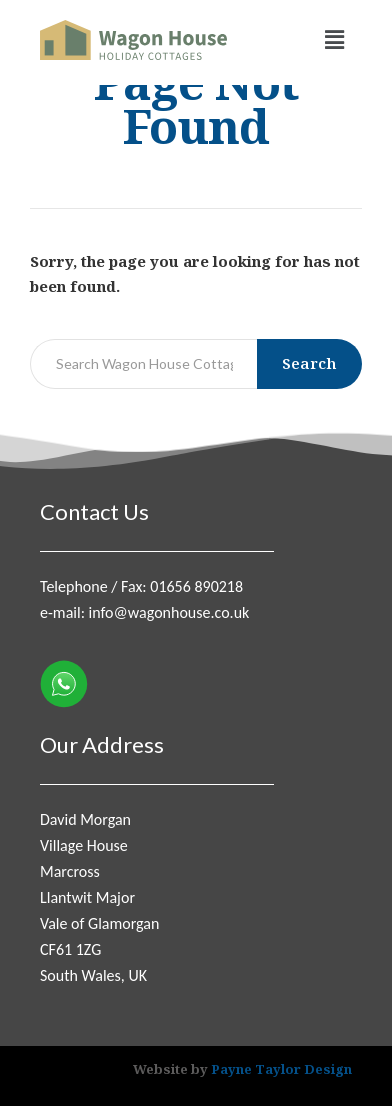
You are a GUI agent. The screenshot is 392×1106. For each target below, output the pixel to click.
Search (309, 363)
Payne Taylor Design (281, 1069)
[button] (335, 40)
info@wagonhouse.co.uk (169, 612)
